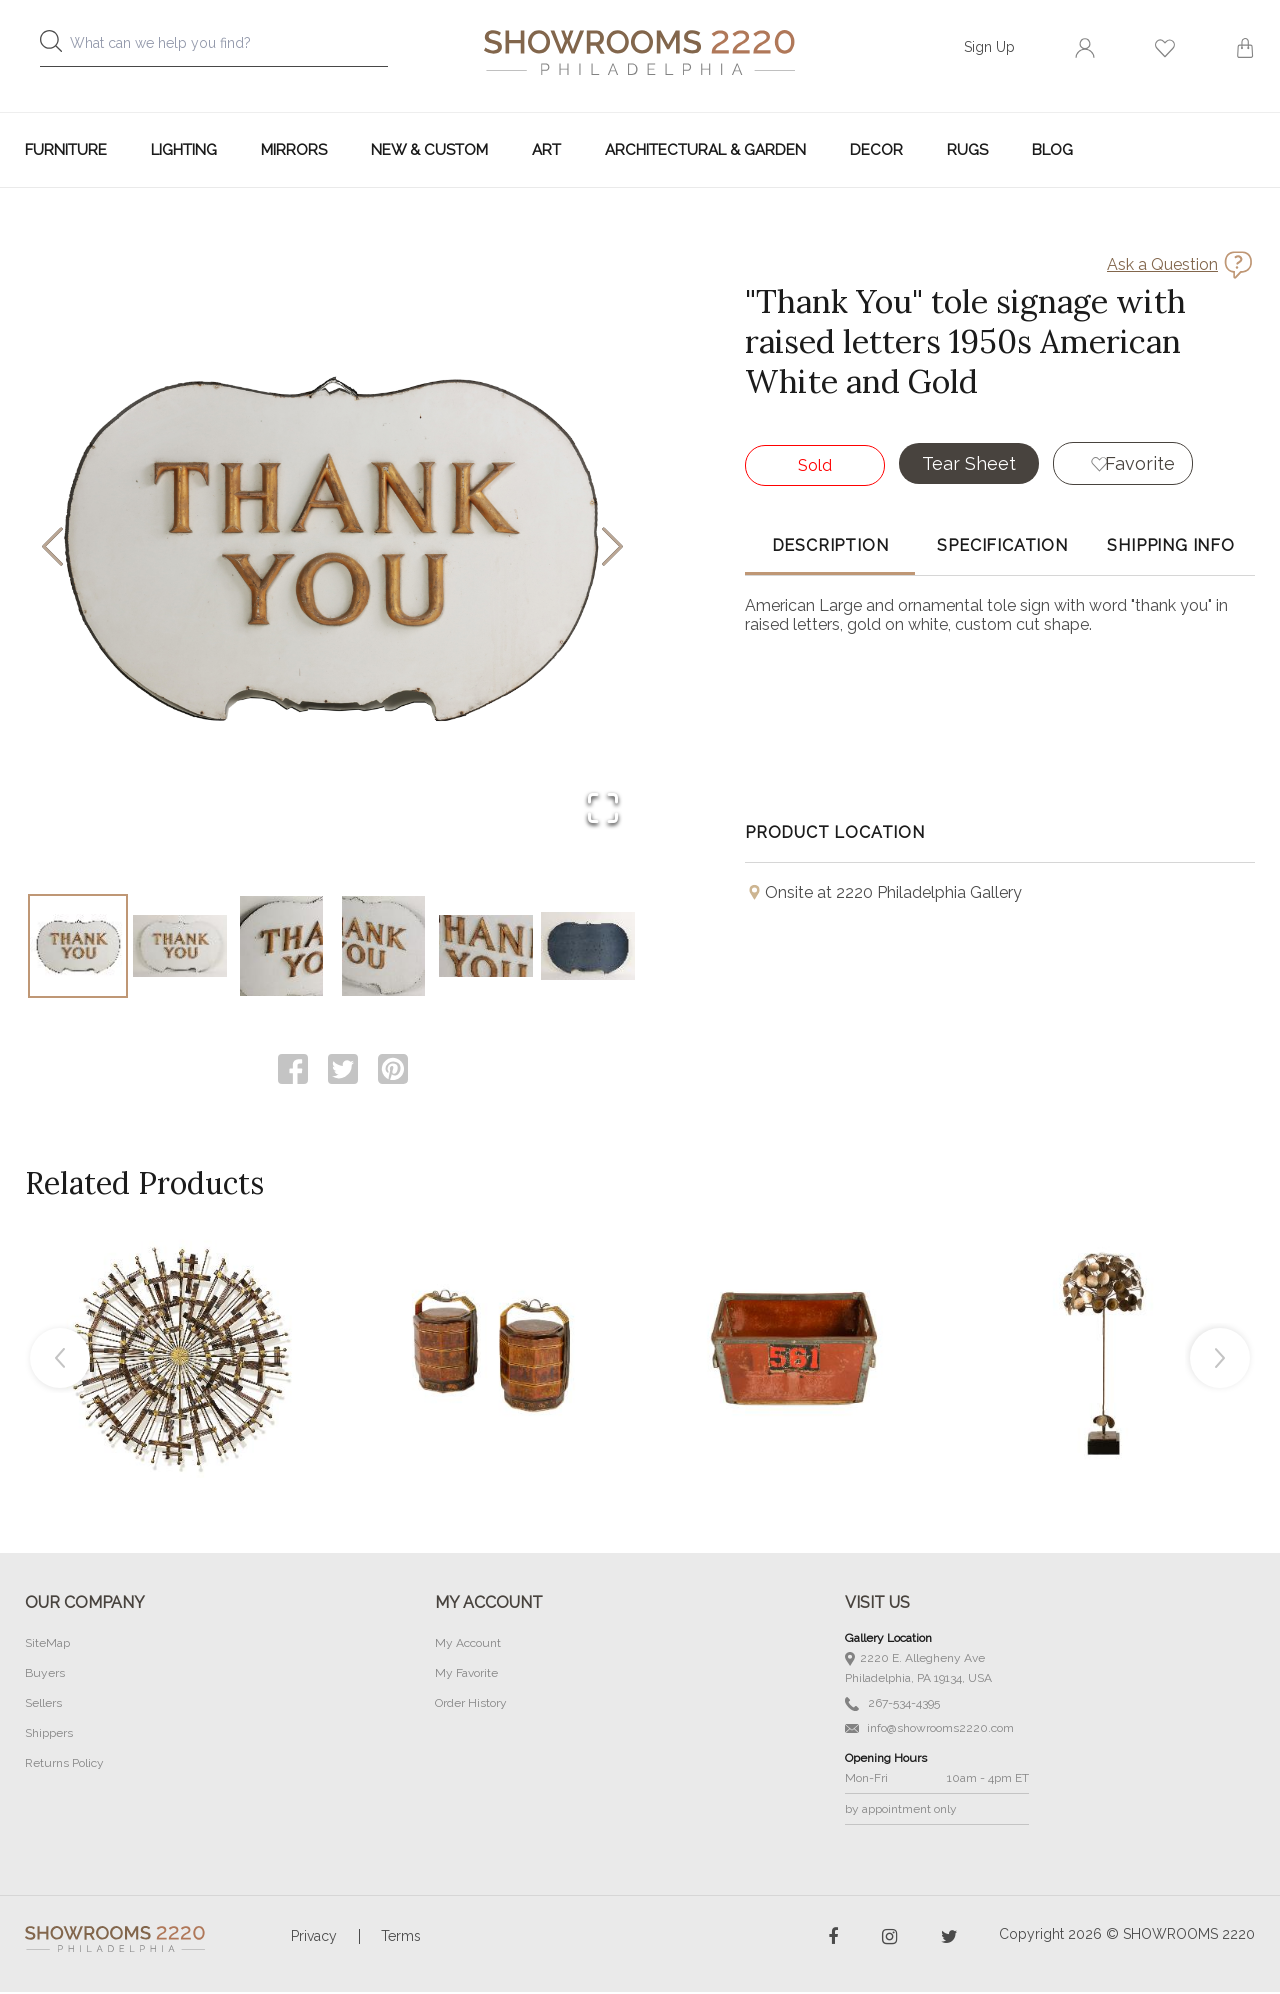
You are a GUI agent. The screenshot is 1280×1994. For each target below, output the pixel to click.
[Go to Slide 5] (486, 947)
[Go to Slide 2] (180, 947)
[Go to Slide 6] (588, 947)
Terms (401, 1938)
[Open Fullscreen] (602, 808)
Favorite (1141, 463)
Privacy (314, 1938)
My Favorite (466, 1675)
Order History (471, 1705)
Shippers (49, 1735)
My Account (468, 1645)
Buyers (45, 1675)
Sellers (43, 1705)
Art (546, 150)
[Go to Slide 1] (78, 947)
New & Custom (429, 150)
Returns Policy (64, 1765)
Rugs (967, 150)
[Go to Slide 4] (384, 947)
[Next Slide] (612, 548)
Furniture (66, 150)
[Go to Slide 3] (282, 947)
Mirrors (294, 150)
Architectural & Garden (705, 150)
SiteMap (47, 1645)
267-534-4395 (892, 1705)
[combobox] (230, 48)
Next (1220, 1360)
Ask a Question (1162, 264)
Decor (876, 150)
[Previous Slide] (52, 548)
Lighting (184, 150)
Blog (1052, 150)
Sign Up (989, 47)
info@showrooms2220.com (929, 1730)
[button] (332, 548)
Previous (60, 1360)
